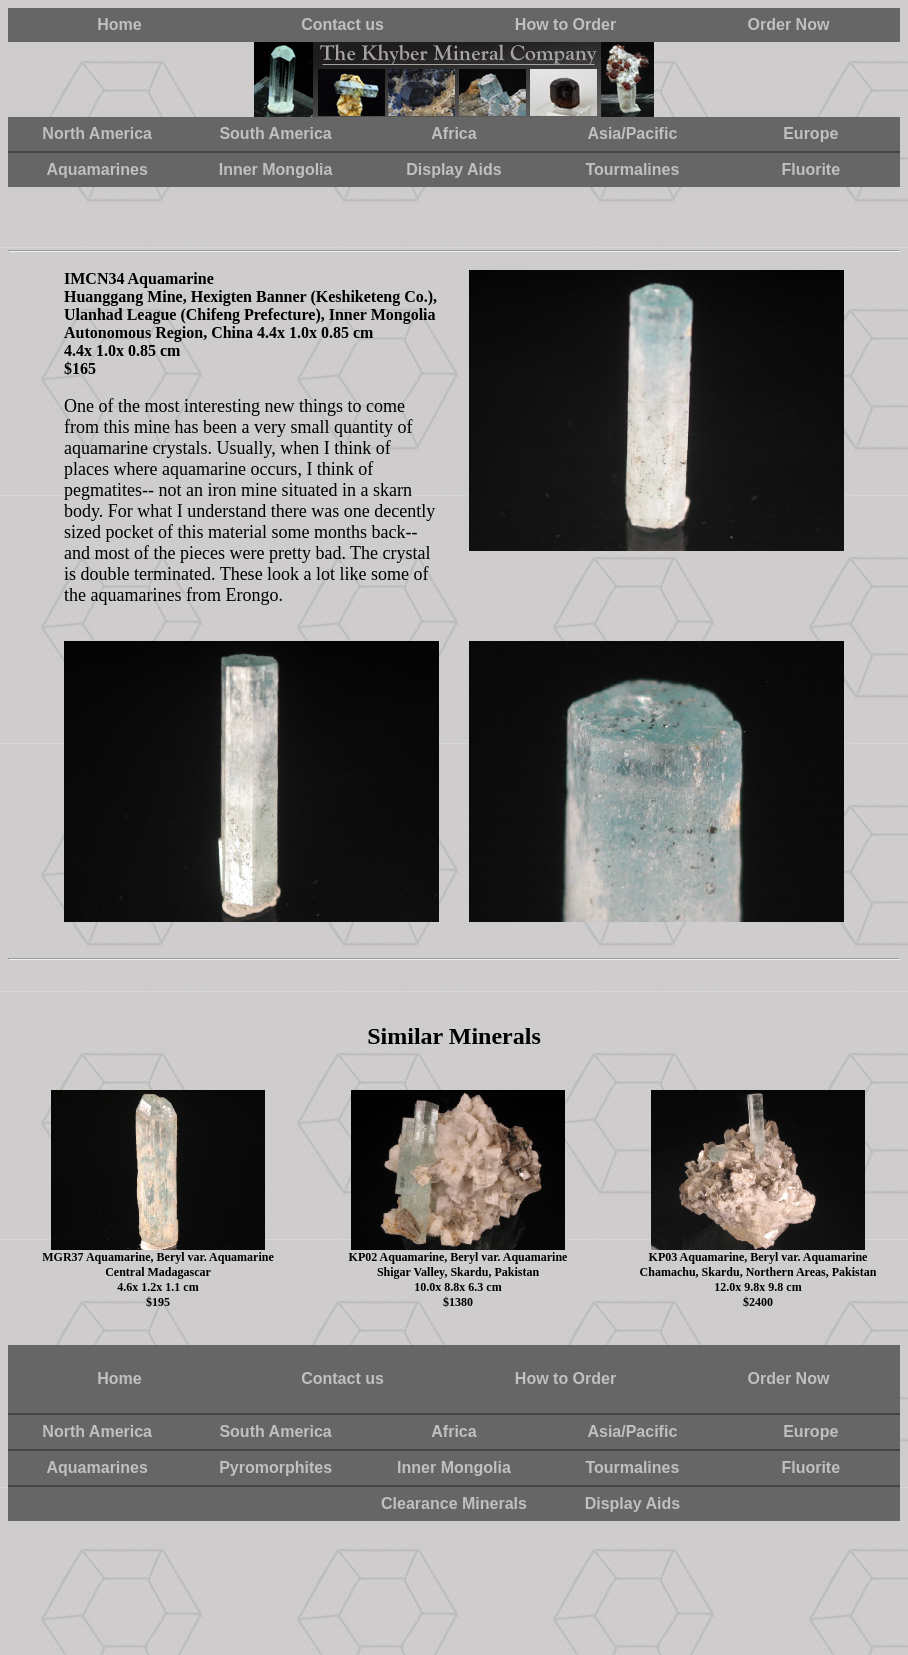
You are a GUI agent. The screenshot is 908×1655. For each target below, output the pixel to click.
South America (275, 133)
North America (97, 133)
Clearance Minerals (454, 1503)
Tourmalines (632, 169)
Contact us (342, 24)
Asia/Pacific (632, 133)
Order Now (789, 24)
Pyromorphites (275, 1467)
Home (119, 24)
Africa (453, 133)
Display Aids (453, 169)
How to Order (565, 24)
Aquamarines (97, 169)
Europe (810, 133)
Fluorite (810, 169)
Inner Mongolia (276, 169)
